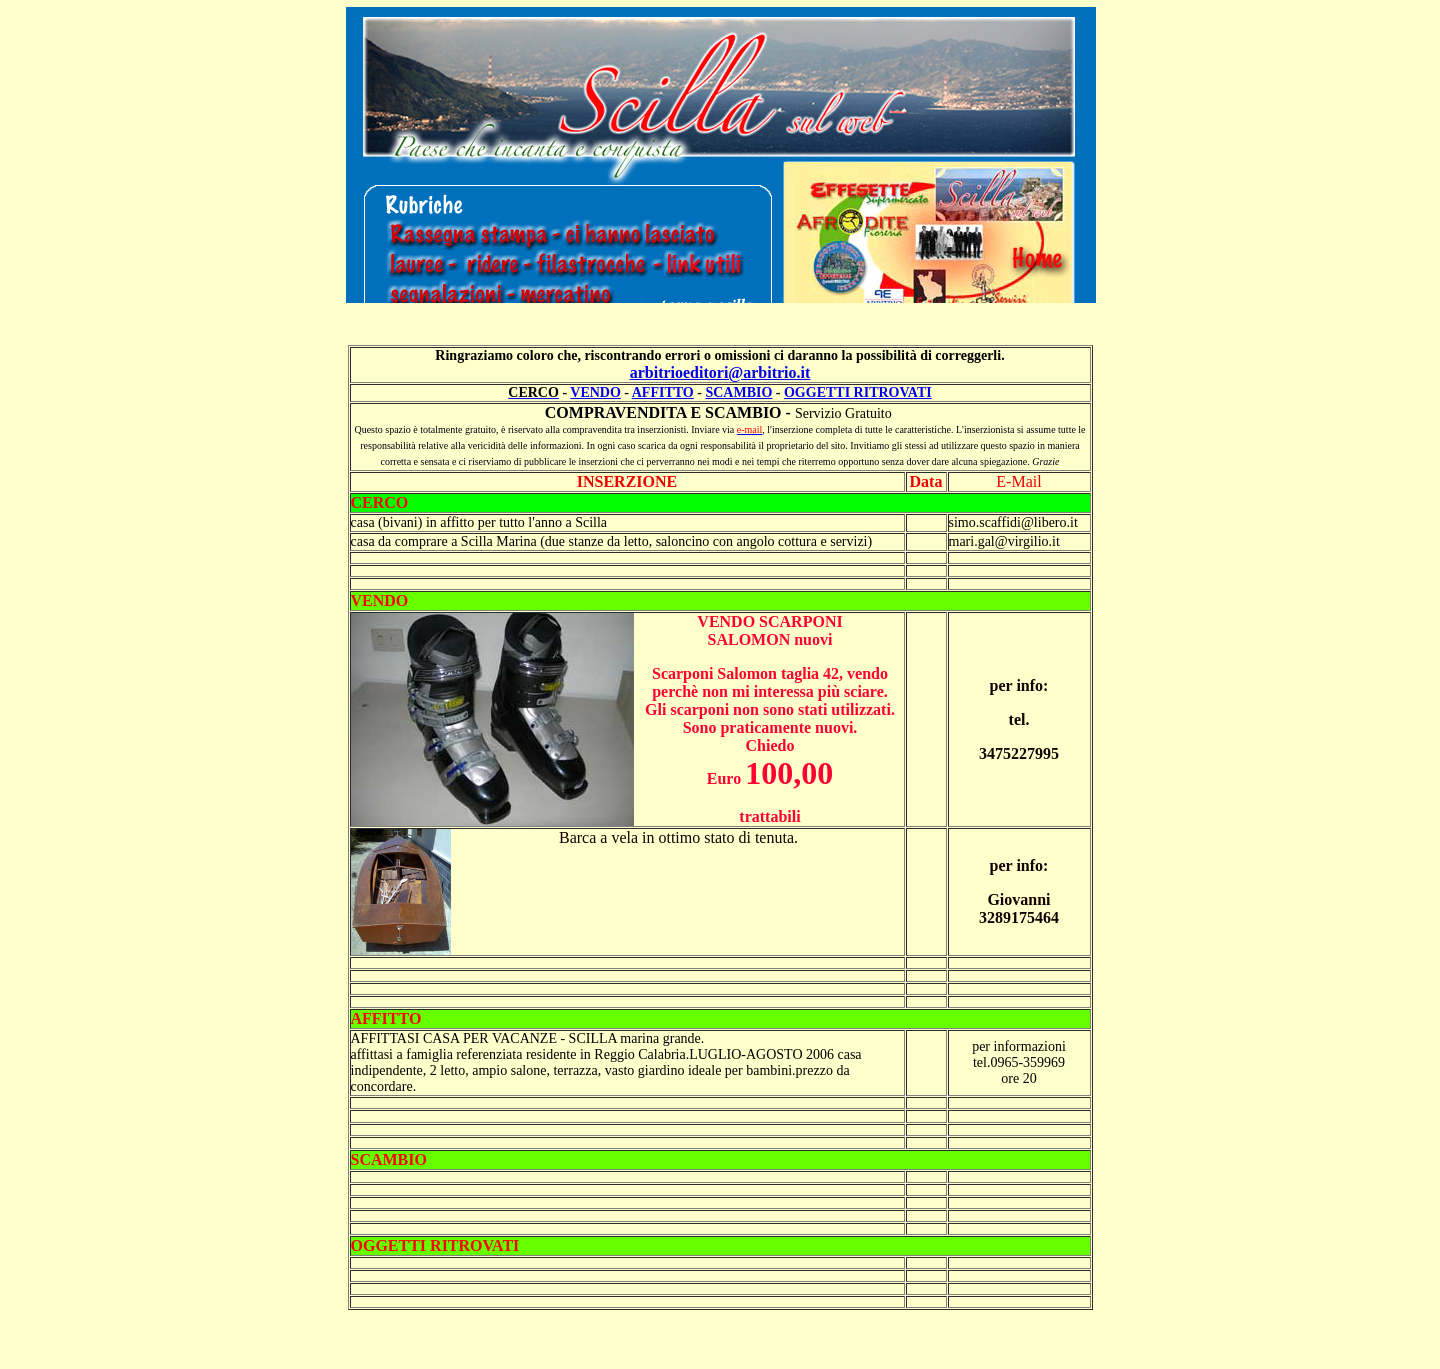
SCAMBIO (738, 392)
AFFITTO (663, 392)
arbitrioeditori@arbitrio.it (720, 372)
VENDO (595, 392)
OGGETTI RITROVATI (858, 392)
